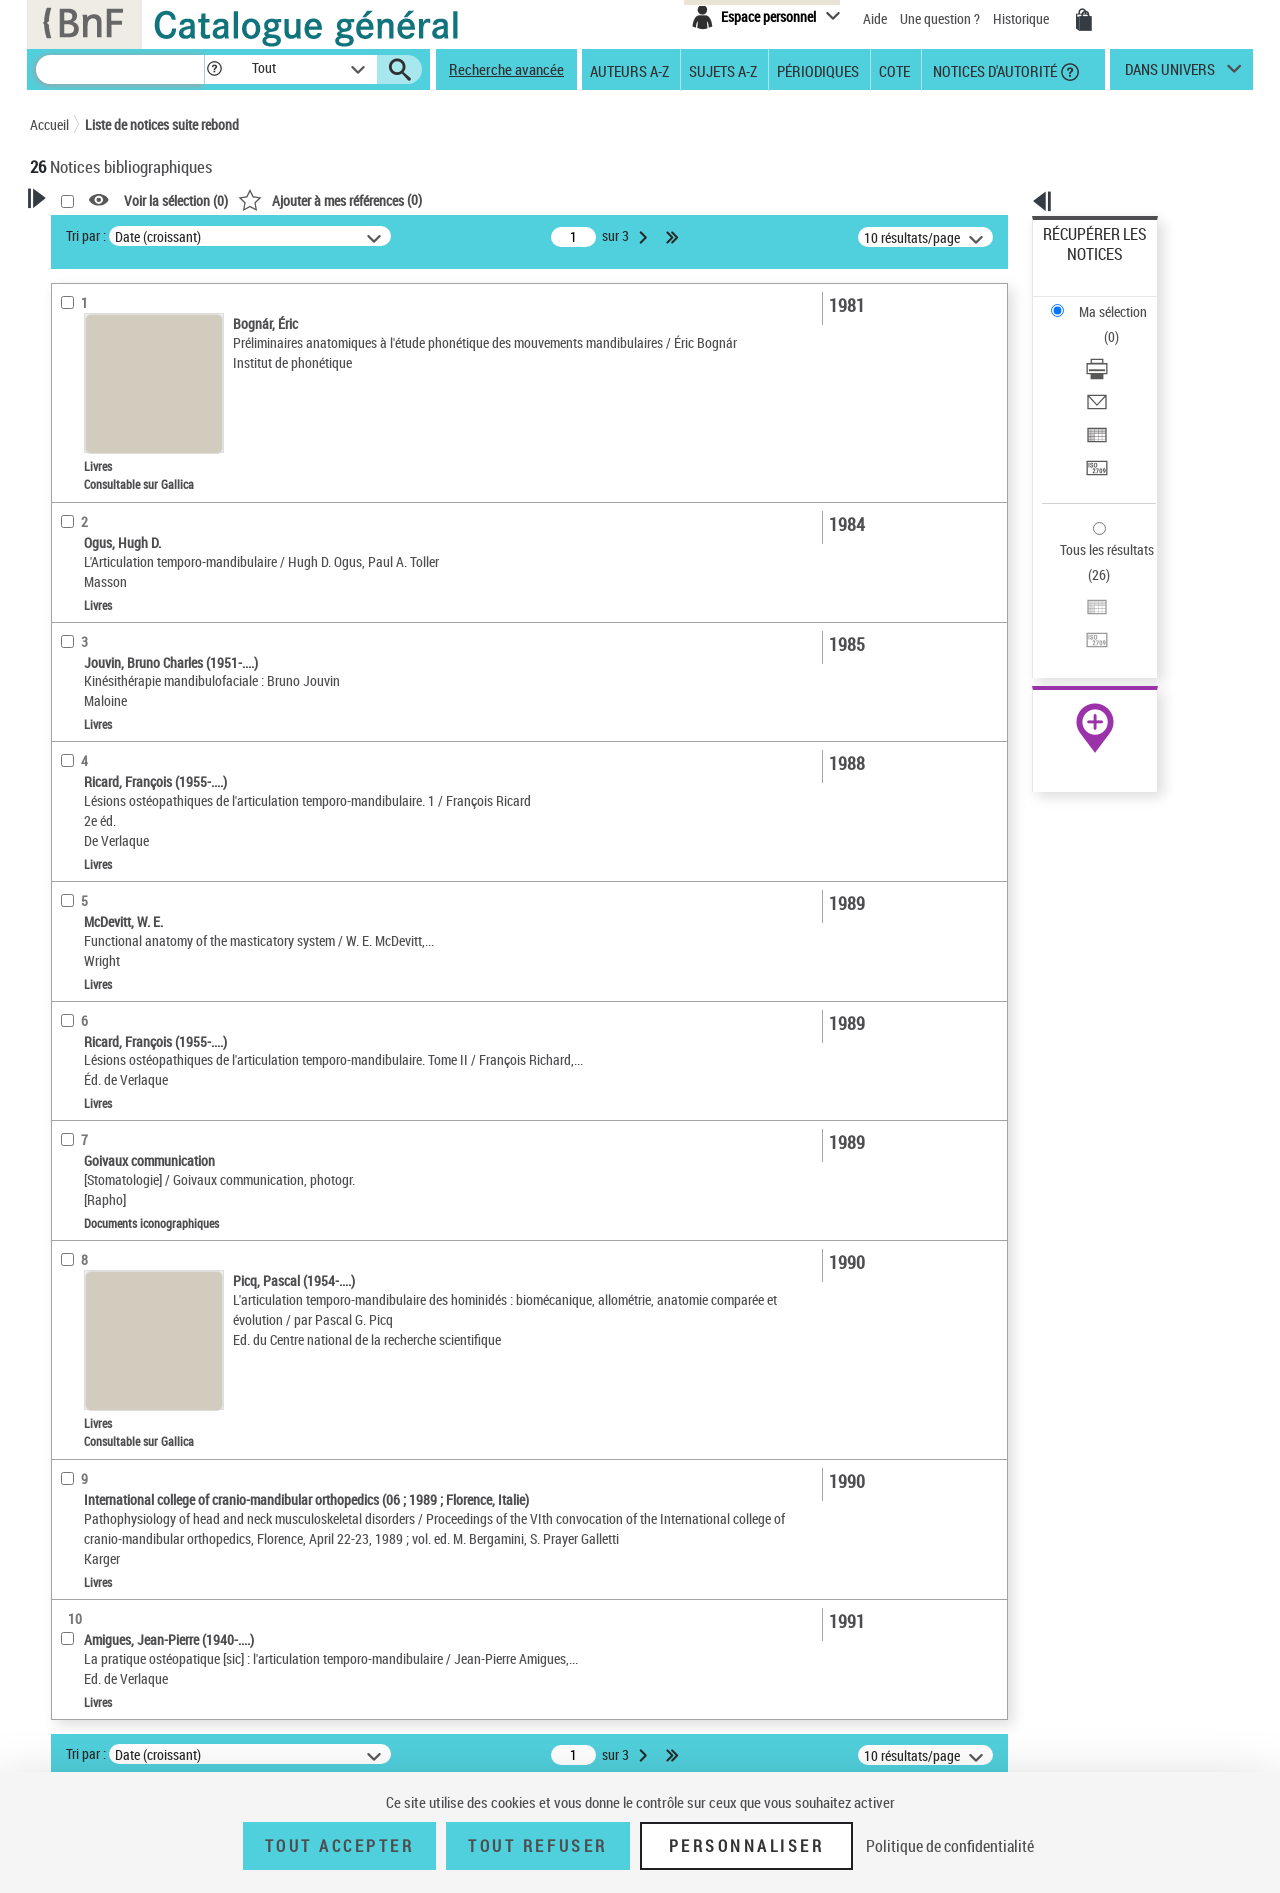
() (587, 199)
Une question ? (940, 18)
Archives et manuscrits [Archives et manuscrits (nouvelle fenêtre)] (1077, 611)
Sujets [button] (70, 672)
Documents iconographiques (136, 508)
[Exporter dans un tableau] (1122, 349)
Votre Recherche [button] (112, 232)
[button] (214, 69)
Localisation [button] (88, 539)
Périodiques (818, 70)
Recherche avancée (506, 69)
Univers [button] (73, 739)
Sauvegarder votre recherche (155, 309)
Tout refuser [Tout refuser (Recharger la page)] (537, 1846)
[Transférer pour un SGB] (1122, 373)
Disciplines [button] (84, 772)
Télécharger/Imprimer (1105, 300)
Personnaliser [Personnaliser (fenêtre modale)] (747, 1846)
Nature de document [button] (113, 417)
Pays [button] (65, 805)
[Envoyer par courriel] (1122, 325)
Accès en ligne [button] (94, 384)
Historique (1022, 18)
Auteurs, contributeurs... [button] (126, 572)
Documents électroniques (127, 478)
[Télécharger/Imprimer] (1122, 301)
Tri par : (343, 235)
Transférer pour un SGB (1110, 372)
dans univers (1170, 74)
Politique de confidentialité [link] (950, 1846)
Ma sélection (1081, 265)
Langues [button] (76, 605)
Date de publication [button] (110, 639)
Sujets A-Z (723, 70)
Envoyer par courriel (1101, 324)
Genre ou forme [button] (97, 705)
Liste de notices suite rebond (162, 124)
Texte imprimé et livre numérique (148, 448)
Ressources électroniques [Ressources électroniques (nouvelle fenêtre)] (1084, 633)
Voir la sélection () (433, 200)
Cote (894, 70)
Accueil (49, 124)
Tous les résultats (1094, 427)
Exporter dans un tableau (1116, 348)
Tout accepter (340, 1846)
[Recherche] (120, 69)
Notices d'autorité (993, 70)
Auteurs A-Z (629, 70)
